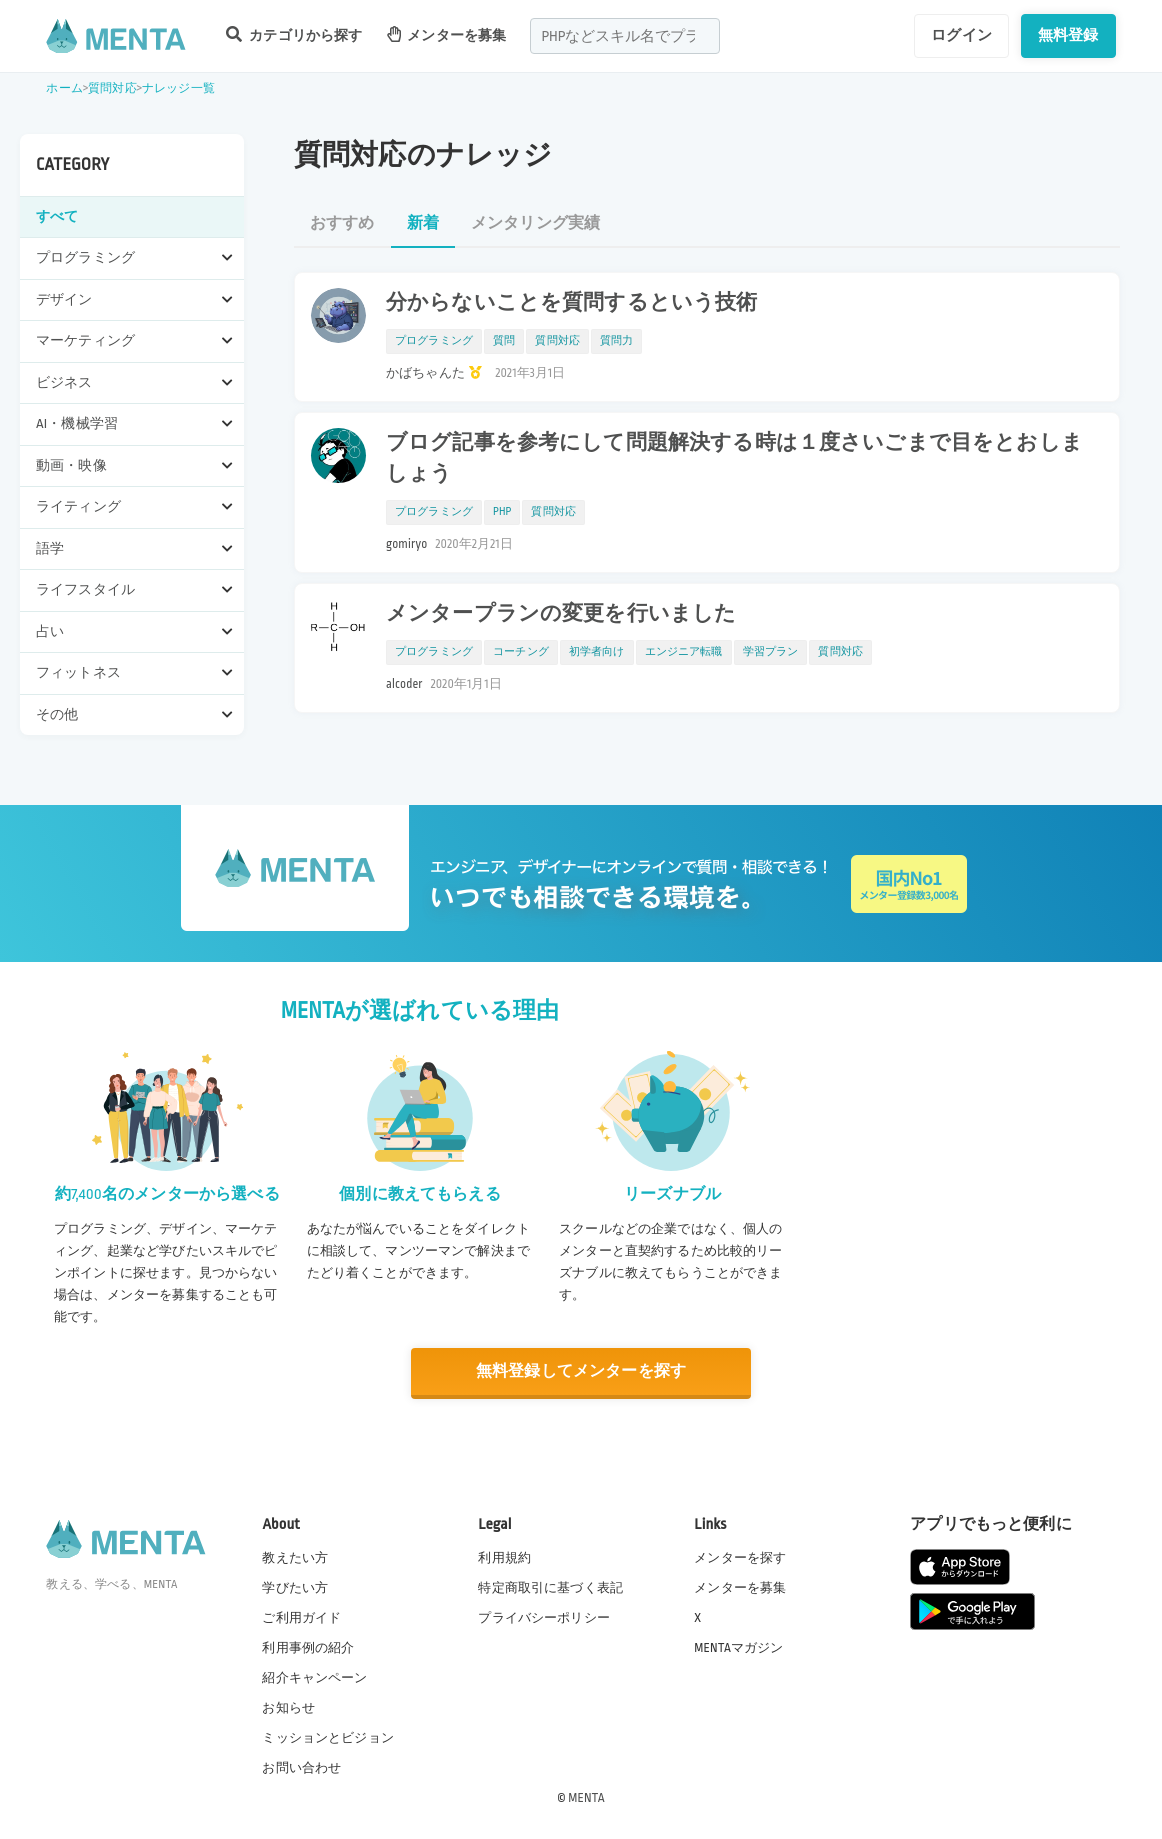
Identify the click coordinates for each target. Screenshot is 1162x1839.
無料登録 (1068, 35)
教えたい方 (295, 1558)
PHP (502, 512)
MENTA (586, 1798)
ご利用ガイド (301, 1618)
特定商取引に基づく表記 (550, 1588)
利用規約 (504, 1558)
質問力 (616, 341)
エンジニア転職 (684, 652)
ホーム (64, 88)
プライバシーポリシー (544, 1618)
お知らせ (288, 1708)
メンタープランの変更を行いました (561, 614)
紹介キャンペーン (314, 1678)
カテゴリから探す (294, 34)
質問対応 (112, 88)
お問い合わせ (301, 1768)
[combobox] (625, 36)
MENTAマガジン (738, 1648)
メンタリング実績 (535, 223)
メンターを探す (740, 1558)
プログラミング (434, 341)
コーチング (521, 652)
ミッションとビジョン (328, 1738)
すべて (57, 216)
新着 (423, 223)
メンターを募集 (447, 34)
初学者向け (597, 652)
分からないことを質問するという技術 (572, 303)
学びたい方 (295, 1588)
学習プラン (771, 652)
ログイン (961, 35)
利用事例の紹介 (308, 1648)
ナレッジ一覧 (178, 88)
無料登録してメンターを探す (581, 1371)
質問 (504, 341)
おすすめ (342, 223)
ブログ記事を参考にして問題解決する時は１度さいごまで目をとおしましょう (734, 458)
